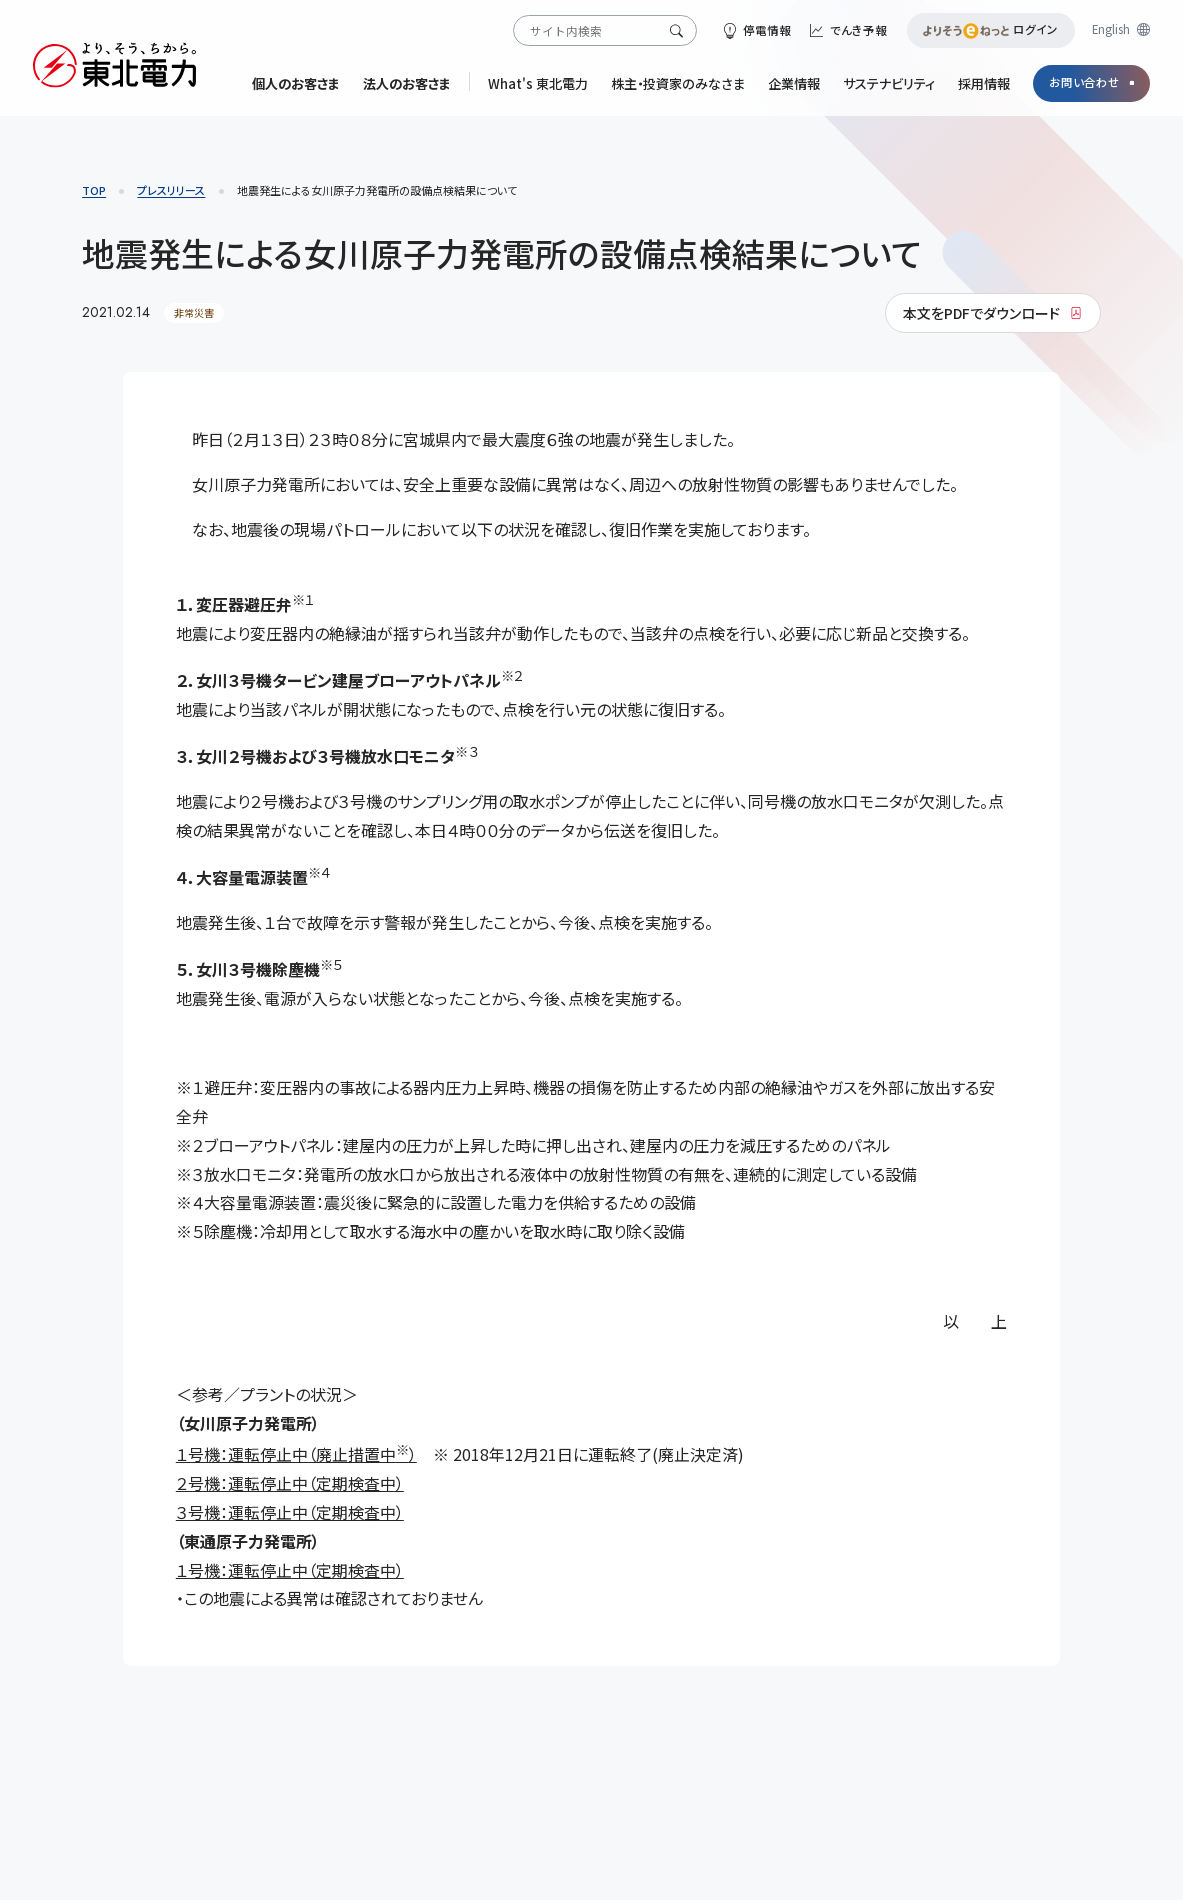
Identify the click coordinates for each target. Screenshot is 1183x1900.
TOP (94, 190)
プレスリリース (171, 190)
